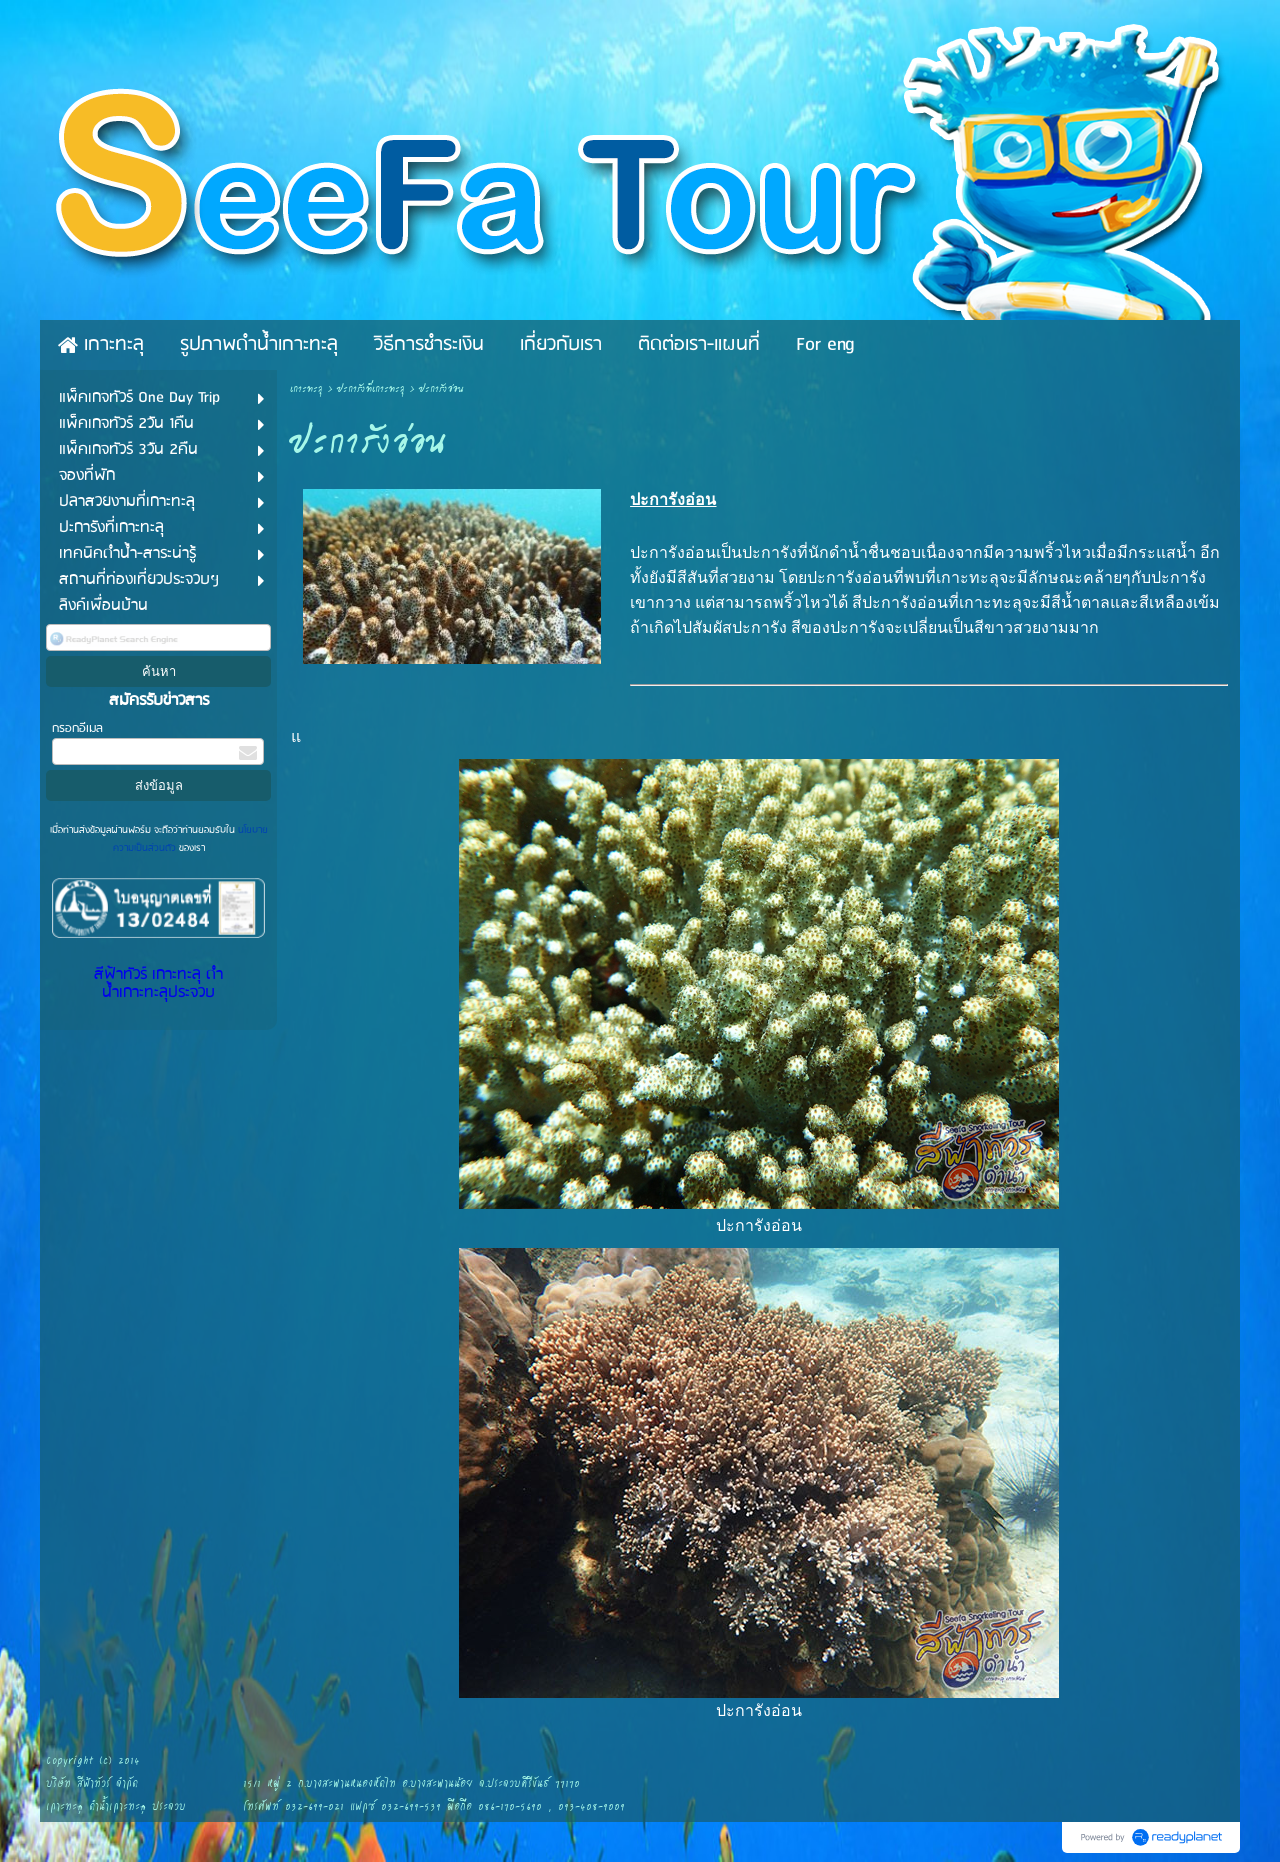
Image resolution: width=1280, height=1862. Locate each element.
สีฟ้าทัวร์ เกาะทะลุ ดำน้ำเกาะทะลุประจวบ (158, 984)
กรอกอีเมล (77, 728)
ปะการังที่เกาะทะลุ (371, 389)
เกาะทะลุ (306, 389)
